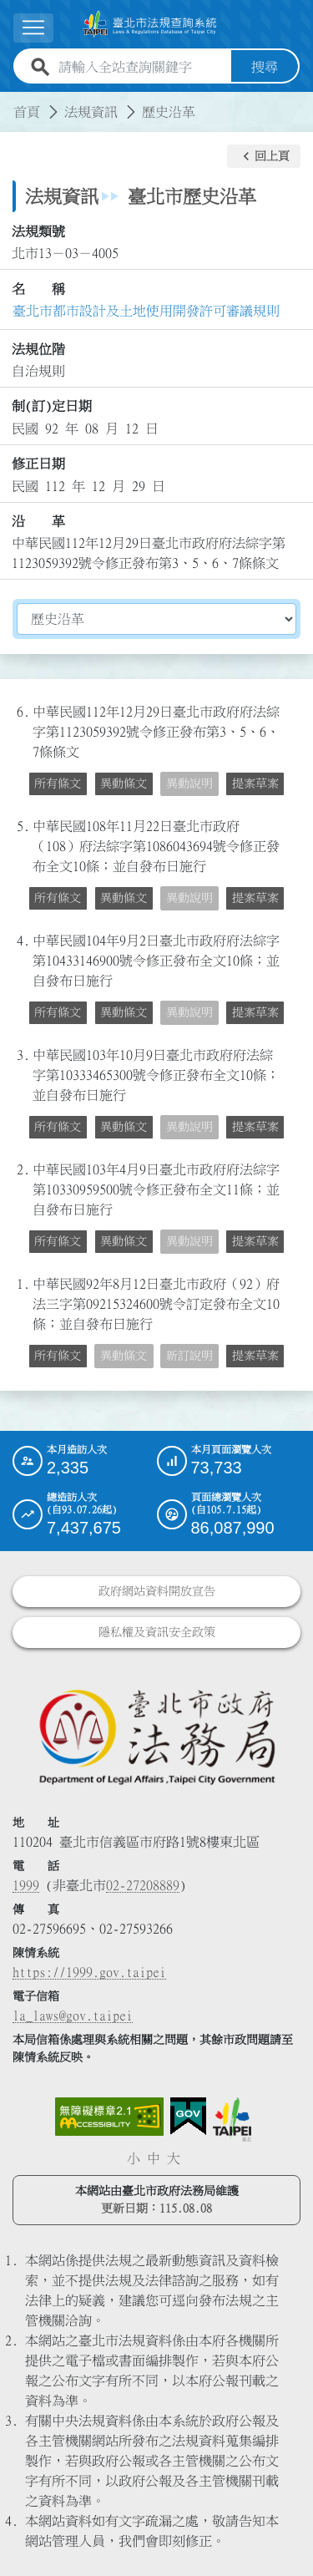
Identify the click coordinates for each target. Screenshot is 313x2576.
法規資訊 (91, 112)
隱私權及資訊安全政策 (156, 1632)
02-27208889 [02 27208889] (142, 1885)
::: (10, 102)
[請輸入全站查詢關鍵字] (141, 67)
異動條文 (123, 783)
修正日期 (38, 463)
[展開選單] (33, 28)
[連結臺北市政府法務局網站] (156, 1736)
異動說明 (189, 783)
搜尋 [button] (264, 67)
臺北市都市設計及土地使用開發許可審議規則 (146, 310)
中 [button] (153, 2158)
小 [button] (133, 2158)
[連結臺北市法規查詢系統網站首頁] (149, 24)
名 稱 (38, 289)
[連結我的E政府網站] (188, 2116)
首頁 (26, 112)
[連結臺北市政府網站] (232, 2119)
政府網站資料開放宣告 (156, 1591)
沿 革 (38, 521)
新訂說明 (189, 1356)
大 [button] (173, 2158)
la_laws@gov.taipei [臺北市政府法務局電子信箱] (73, 2015)
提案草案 (255, 783)
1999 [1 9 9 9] (26, 1885)
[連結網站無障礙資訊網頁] (109, 2116)
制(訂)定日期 (52, 406)
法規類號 (38, 231)
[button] (263, 156)
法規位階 (38, 349)
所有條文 (57, 783)
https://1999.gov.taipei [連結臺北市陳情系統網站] (89, 1972)
